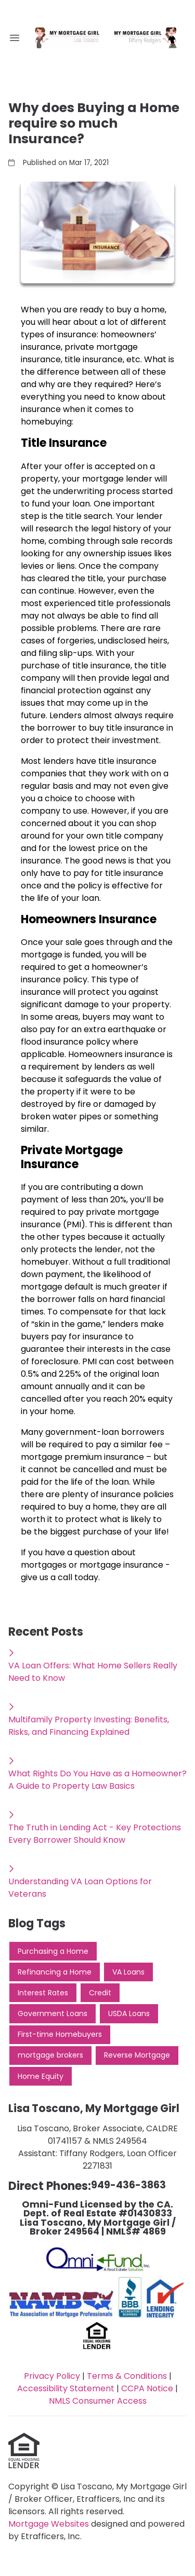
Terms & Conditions (127, 2376)
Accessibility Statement (65, 2388)
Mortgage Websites (49, 2524)
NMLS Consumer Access (98, 2401)
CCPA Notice (147, 2388)
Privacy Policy (52, 2376)
